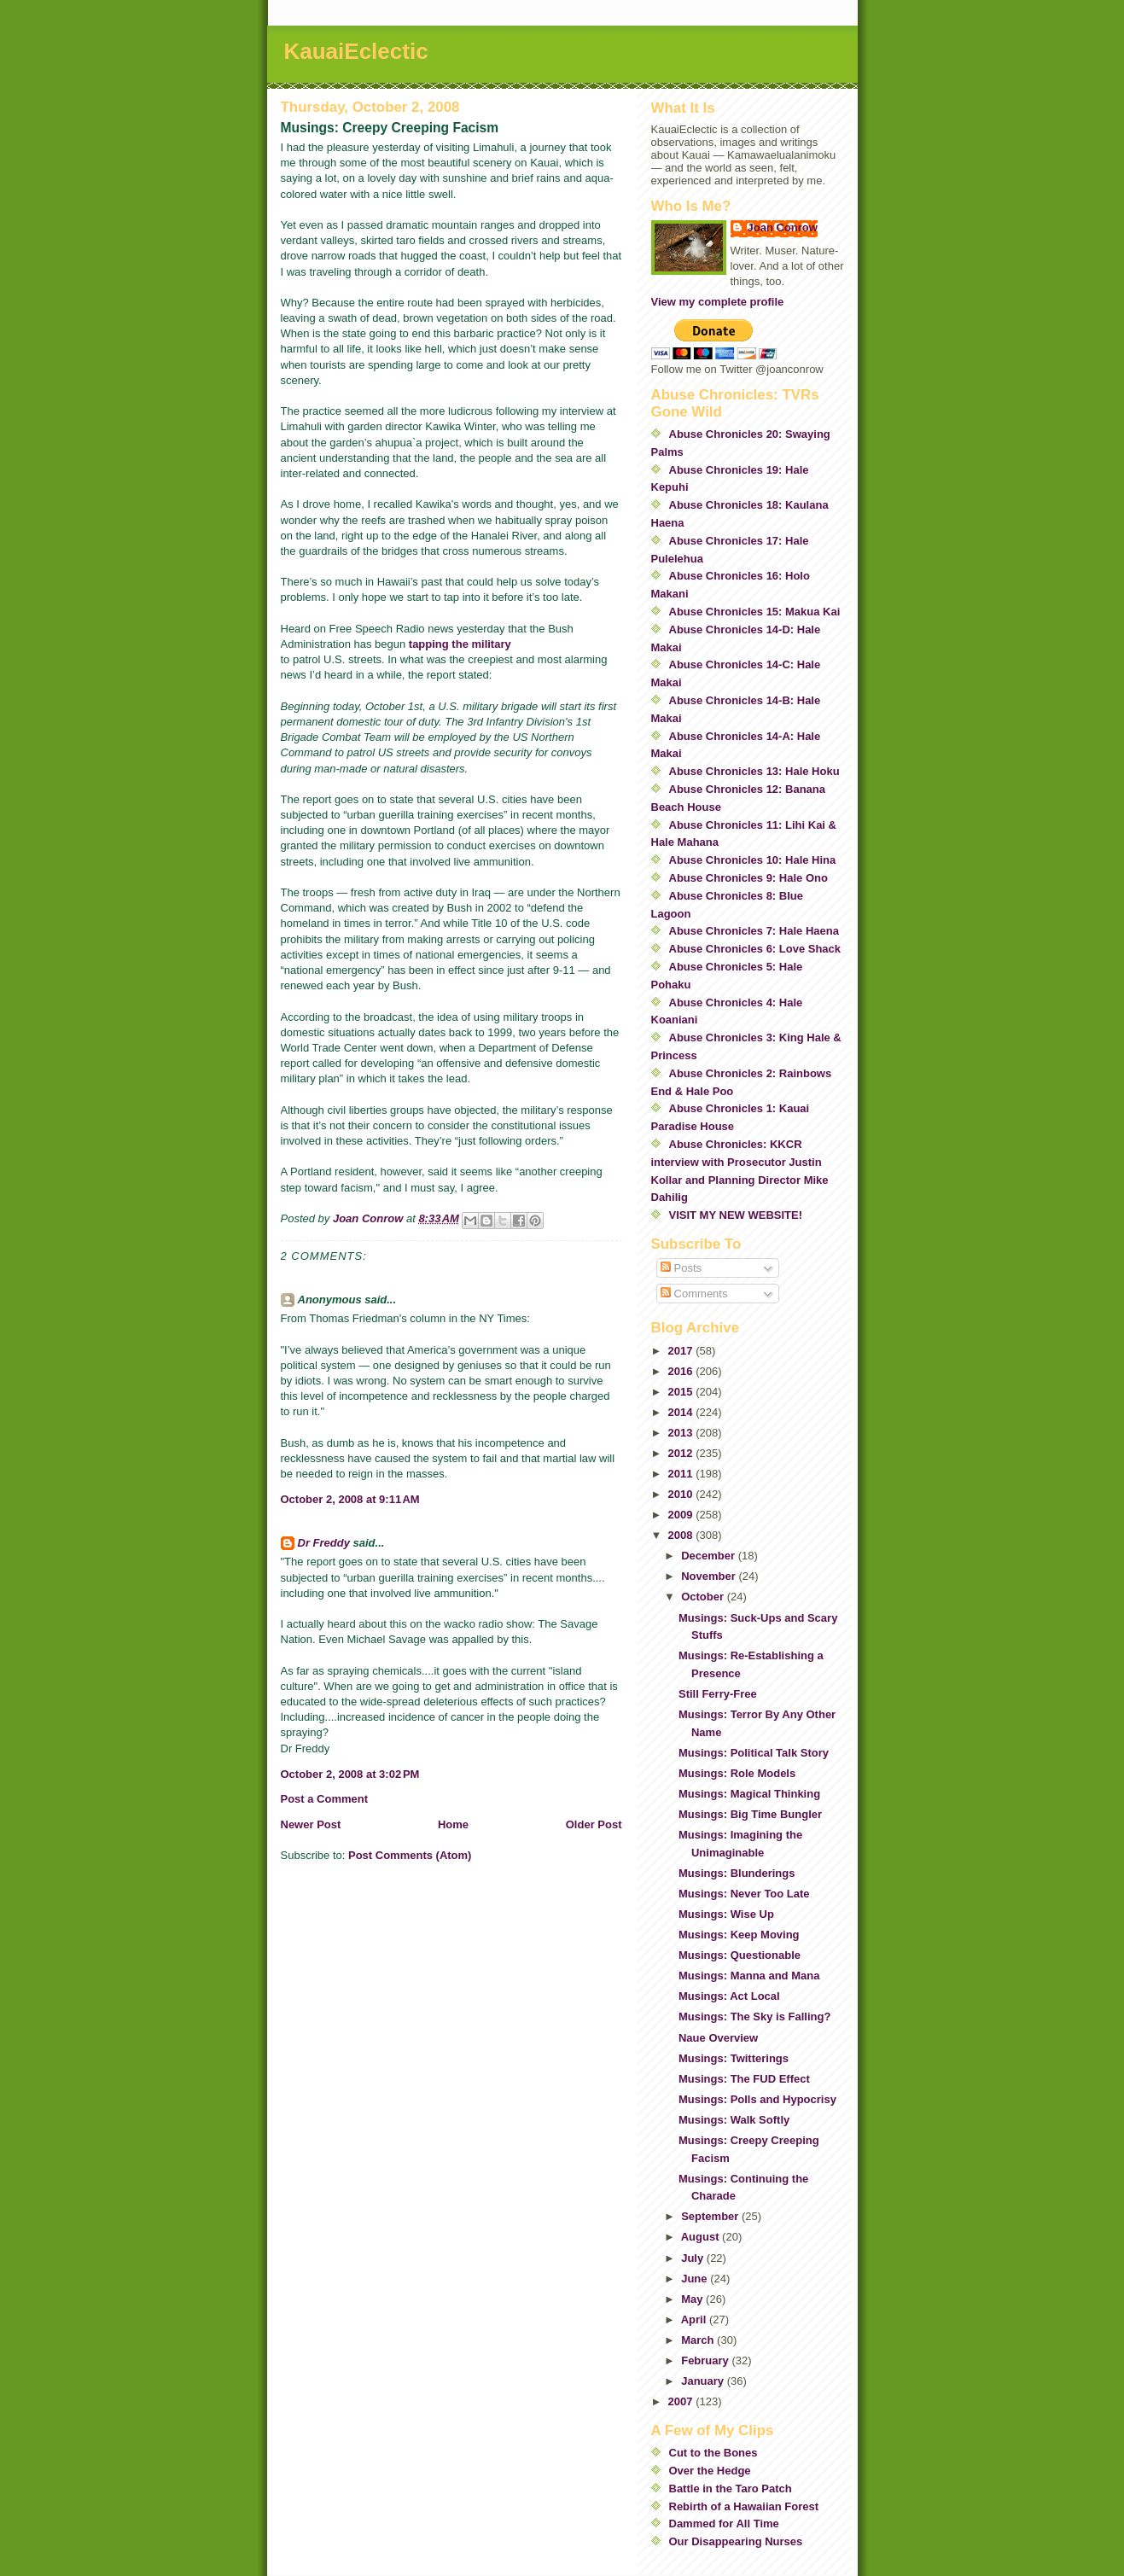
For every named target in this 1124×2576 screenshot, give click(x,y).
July (694, 2258)
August (701, 2236)
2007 (682, 2401)
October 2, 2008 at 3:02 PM (350, 1774)
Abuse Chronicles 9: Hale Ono (748, 877)
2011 (682, 1473)
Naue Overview (718, 2037)
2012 (682, 1453)
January (703, 2381)
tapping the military (460, 644)
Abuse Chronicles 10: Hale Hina (752, 860)
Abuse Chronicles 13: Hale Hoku (754, 771)
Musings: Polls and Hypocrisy (757, 2099)
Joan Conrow (783, 227)
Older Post (594, 1824)
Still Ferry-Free (717, 1693)
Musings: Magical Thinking (749, 1793)
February (706, 2360)
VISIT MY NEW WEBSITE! (736, 1215)
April (695, 2319)
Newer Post (311, 1824)
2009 (682, 1514)
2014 (682, 1412)
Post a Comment (325, 1798)
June (695, 2278)
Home (453, 1824)
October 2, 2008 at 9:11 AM (350, 1499)
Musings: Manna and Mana (748, 1975)
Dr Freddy (324, 1542)
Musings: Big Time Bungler (750, 1814)
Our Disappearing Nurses (736, 2541)
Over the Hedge (710, 2470)
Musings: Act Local (729, 1996)
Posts (681, 1268)
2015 (682, 1391)
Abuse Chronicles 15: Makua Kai (755, 611)
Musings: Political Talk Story (753, 1752)
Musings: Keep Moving (739, 1934)
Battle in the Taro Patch (730, 2488)
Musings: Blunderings (736, 1873)
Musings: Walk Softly (733, 2119)
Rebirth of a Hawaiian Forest (744, 2506)
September (711, 2216)
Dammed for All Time (724, 2523)
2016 (682, 1371)
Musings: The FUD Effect (744, 2078)
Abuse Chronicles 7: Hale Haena (754, 930)
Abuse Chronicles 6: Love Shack (755, 948)
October (703, 1596)
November (709, 1576)
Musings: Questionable (739, 1955)
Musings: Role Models (736, 1773)
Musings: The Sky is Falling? (754, 2016)
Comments (694, 1293)
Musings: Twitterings (733, 2058)
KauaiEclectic (356, 51)
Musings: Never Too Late (744, 1893)
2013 (682, 1432)
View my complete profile (717, 301)
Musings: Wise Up (726, 1914)
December (709, 1555)
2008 (682, 1535)
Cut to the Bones (713, 2452)
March (699, 2340)
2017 (682, 1350)
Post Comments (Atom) (409, 1855)
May (693, 2299)
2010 (682, 1494)
